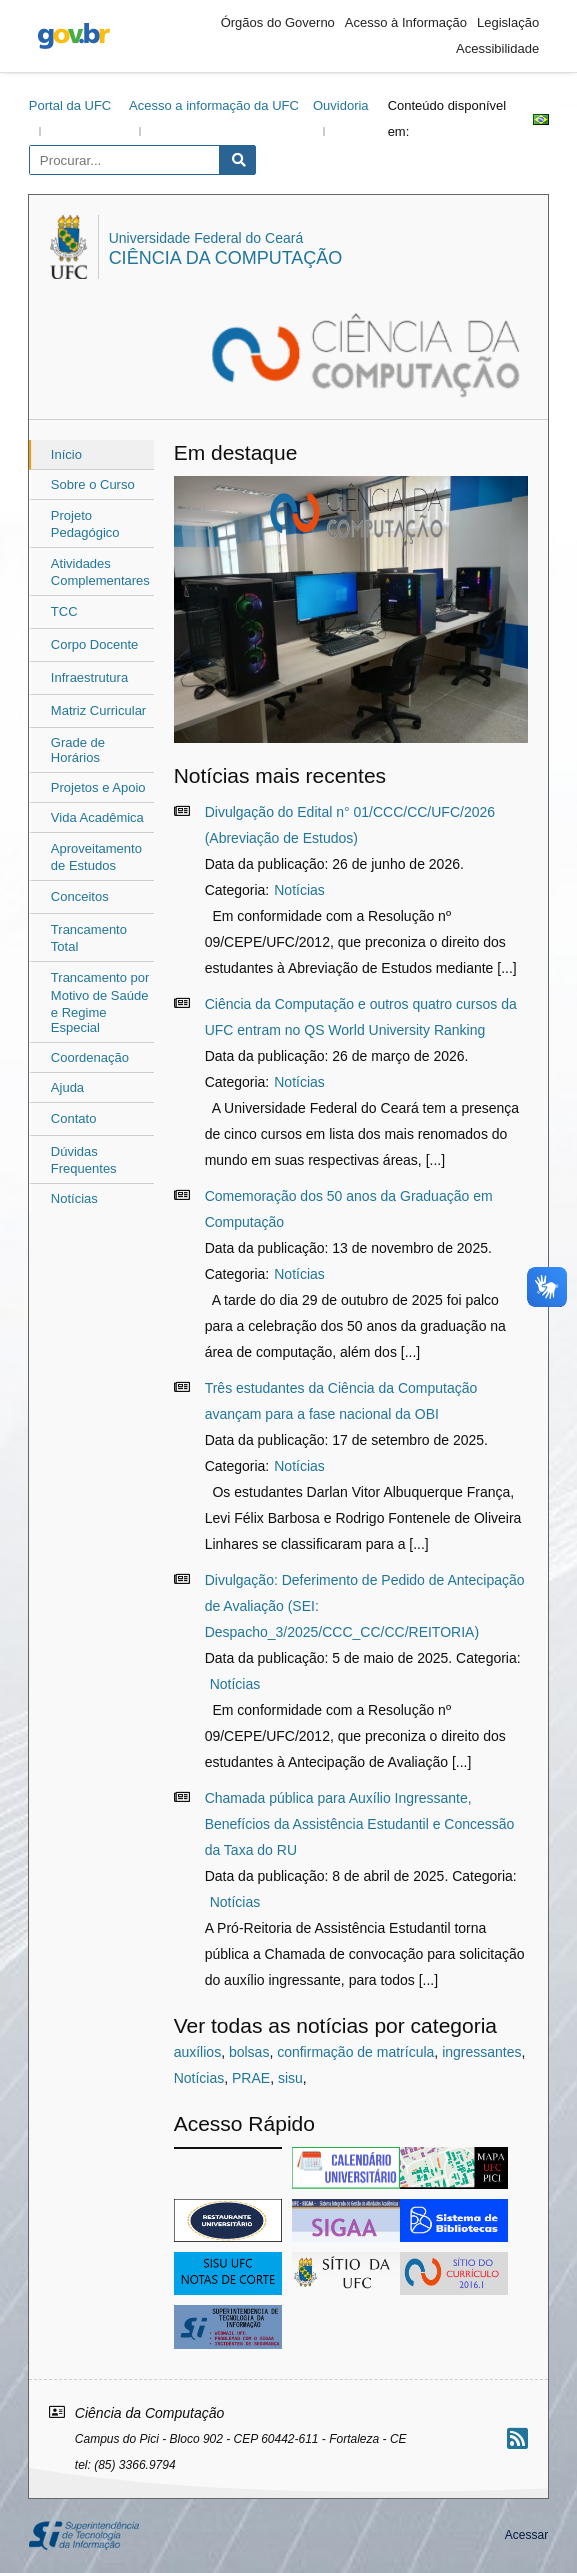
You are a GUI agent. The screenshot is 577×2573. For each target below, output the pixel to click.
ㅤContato (74, 1118)
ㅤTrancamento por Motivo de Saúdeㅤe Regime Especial (100, 1002)
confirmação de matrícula (355, 2052)
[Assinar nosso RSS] (517, 2438)
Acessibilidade (497, 48)
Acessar (526, 2535)
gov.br (74, 36)
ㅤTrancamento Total (89, 938)
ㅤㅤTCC (64, 611)
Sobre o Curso (93, 484)
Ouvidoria (341, 105)
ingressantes (481, 2052)
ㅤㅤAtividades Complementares (100, 572)
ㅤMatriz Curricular (98, 710)
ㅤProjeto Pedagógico (85, 524)
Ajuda (67, 1087)
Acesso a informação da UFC (214, 105)
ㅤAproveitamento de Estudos (96, 857)
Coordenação (90, 1057)
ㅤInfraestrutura (89, 677)
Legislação (508, 22)
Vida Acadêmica (97, 817)
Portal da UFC (70, 105)
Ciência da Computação (226, 258)
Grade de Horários (78, 750)
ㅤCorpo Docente (94, 644)
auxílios (197, 2052)
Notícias (74, 1198)
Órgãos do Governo (278, 22)
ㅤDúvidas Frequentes (84, 1160)
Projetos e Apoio (98, 787)
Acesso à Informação (406, 22)
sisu (290, 2078)
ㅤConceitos (80, 896)
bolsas (249, 2052)
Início (66, 454)
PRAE (251, 2078)
